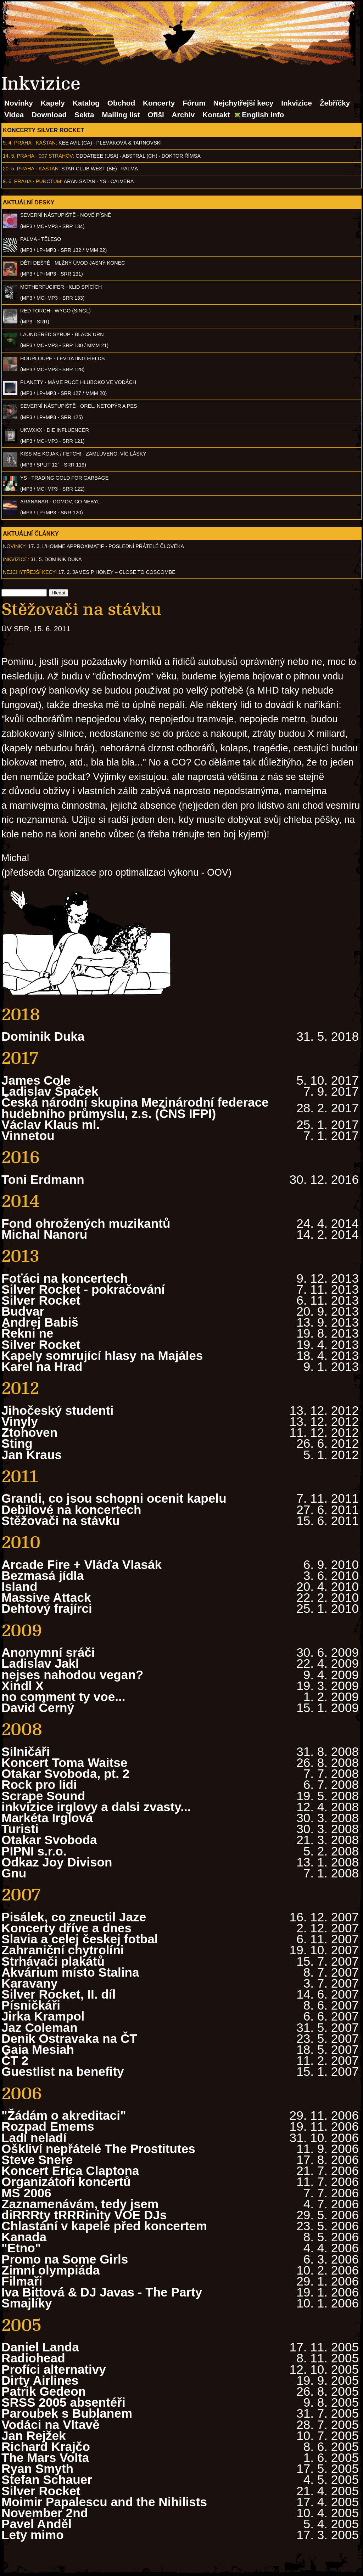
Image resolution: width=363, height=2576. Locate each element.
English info (263, 115)
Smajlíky (26, 2303)
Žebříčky (335, 103)
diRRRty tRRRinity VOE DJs (84, 2215)
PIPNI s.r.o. (34, 1851)
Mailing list (121, 115)
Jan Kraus (31, 1455)
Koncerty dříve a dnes (66, 1928)
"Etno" (21, 2248)
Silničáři (25, 1751)
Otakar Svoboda (49, 1840)
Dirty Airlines (39, 2380)
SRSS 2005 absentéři (63, 2402)
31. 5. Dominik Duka (56, 559)
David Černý (37, 1707)
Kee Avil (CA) (75, 143)
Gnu (13, 1873)
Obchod (121, 103)
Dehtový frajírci (46, 1608)
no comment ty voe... (63, 1697)
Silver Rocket (40, 1300)
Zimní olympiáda (50, 2270)
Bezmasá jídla (42, 1575)
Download (49, 115)
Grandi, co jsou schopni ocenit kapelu (114, 1498)
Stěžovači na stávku (60, 1520)
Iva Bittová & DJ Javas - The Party (101, 2292)
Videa (14, 115)
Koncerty (159, 103)
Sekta (84, 115)
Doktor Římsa (181, 156)
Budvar (22, 1311)
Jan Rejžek (33, 2435)
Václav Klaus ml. (50, 1124)
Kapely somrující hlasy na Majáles (102, 1355)
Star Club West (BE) (89, 168)
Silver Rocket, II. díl (58, 1994)
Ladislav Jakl (40, 1663)
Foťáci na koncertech (64, 1278)
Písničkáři (30, 2005)
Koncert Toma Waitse (64, 1762)
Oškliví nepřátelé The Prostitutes (98, 2149)
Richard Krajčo (45, 2446)
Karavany (29, 1983)
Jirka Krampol (42, 2016)
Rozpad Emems (47, 2126)
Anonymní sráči (48, 1652)
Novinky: (15, 546)
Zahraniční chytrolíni (62, 1950)
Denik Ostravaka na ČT (69, 2038)
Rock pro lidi (39, 1784)
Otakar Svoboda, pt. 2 (65, 1773)
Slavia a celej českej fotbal (79, 1939)
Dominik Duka (42, 1036)
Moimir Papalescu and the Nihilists (104, 2502)
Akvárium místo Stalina (70, 1972)
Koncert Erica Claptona (70, 2170)
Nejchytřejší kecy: (30, 572)
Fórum (194, 103)
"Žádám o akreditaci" (63, 2115)
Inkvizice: (16, 559)
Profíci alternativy (53, 2369)
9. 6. (8, 181)
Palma (129, 168)
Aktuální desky (29, 202)
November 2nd (44, 2513)
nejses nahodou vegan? (72, 1675)
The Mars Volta (45, 2457)
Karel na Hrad (42, 1366)
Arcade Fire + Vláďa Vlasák (81, 1564)
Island (19, 1586)
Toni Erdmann (42, 1179)
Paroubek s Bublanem (66, 2413)
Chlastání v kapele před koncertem (104, 2226)
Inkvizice (296, 103)
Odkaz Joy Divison (56, 1862)
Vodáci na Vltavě (50, 2424)
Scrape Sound (43, 1796)
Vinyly (19, 1421)
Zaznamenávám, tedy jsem (79, 2204)
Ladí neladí (34, 2138)
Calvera (122, 181)
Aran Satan (79, 181)
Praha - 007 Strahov (45, 156)
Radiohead (33, 2358)
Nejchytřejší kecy (243, 103)
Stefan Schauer (46, 2479)
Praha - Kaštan (35, 143)
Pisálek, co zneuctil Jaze (73, 1917)
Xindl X (22, 1686)
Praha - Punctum (37, 181)
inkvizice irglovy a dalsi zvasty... (96, 1807)
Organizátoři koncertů (66, 2181)
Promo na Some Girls (64, 2259)
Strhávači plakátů (53, 1961)
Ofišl (156, 115)
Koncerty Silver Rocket (43, 130)
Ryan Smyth (37, 2468)
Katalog (86, 103)
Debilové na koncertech (71, 1509)
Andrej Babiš (39, 1322)
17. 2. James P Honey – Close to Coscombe (116, 572)
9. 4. (8, 143)
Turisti (20, 1829)
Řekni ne (27, 1333)
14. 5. (9, 156)
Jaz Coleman (39, 2027)
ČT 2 (14, 2060)
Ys (103, 181)
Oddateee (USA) (97, 156)
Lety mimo (32, 2535)
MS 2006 (26, 2193)
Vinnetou (28, 1135)
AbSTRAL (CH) (139, 156)
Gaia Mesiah (37, 2049)
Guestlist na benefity (62, 2071)
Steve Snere (37, 2160)
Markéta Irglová (47, 1818)
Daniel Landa (40, 2347)
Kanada (23, 2237)
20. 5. (9, 168)
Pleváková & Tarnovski (129, 143)
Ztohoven (29, 1432)
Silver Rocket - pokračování (83, 1289)
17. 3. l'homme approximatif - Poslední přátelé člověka (106, 546)
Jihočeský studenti (57, 1410)
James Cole (36, 1080)
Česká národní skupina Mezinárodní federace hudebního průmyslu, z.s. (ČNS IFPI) (135, 1107)
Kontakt (216, 115)
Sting (17, 1443)
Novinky (18, 103)
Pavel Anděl (36, 2524)
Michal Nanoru (44, 1234)
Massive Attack (46, 1597)
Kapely (53, 103)
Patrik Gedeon (43, 2391)
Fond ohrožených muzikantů (85, 1223)
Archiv (183, 115)
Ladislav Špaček (49, 1091)
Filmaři (21, 2281)
